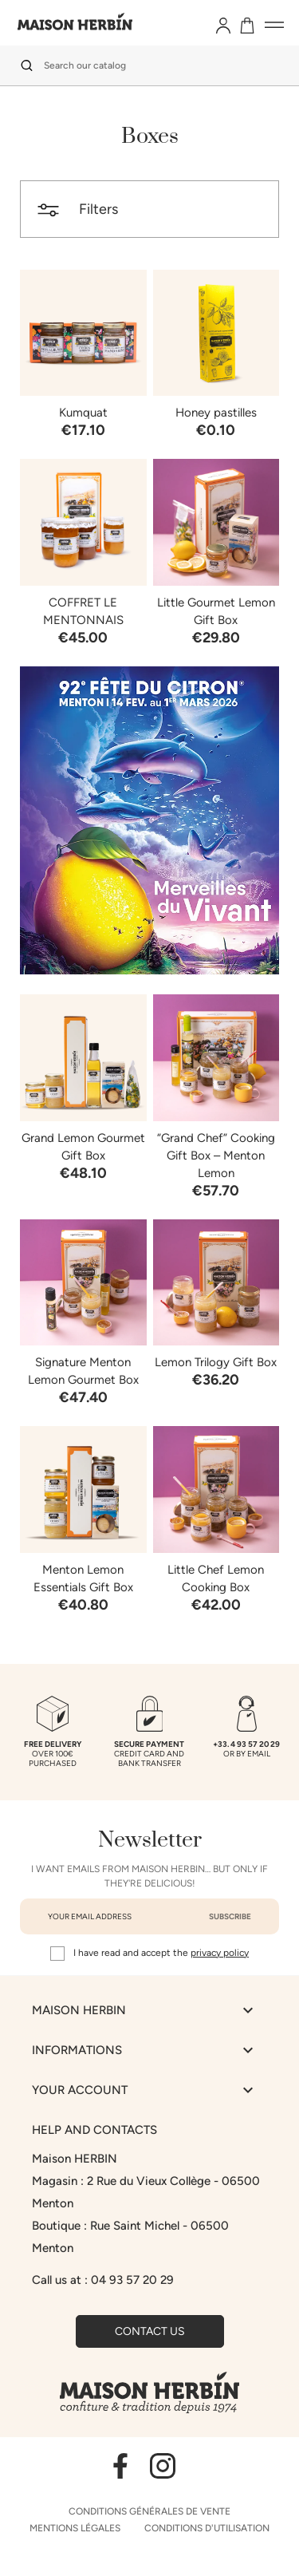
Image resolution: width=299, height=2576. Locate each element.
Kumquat (83, 412)
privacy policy (220, 1952)
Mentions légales (75, 2528)
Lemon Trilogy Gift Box (216, 1362)
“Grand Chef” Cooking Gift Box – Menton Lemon (216, 1155)
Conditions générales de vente (149, 2511)
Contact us (150, 2331)
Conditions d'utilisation (206, 2528)
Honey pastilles (216, 412)
